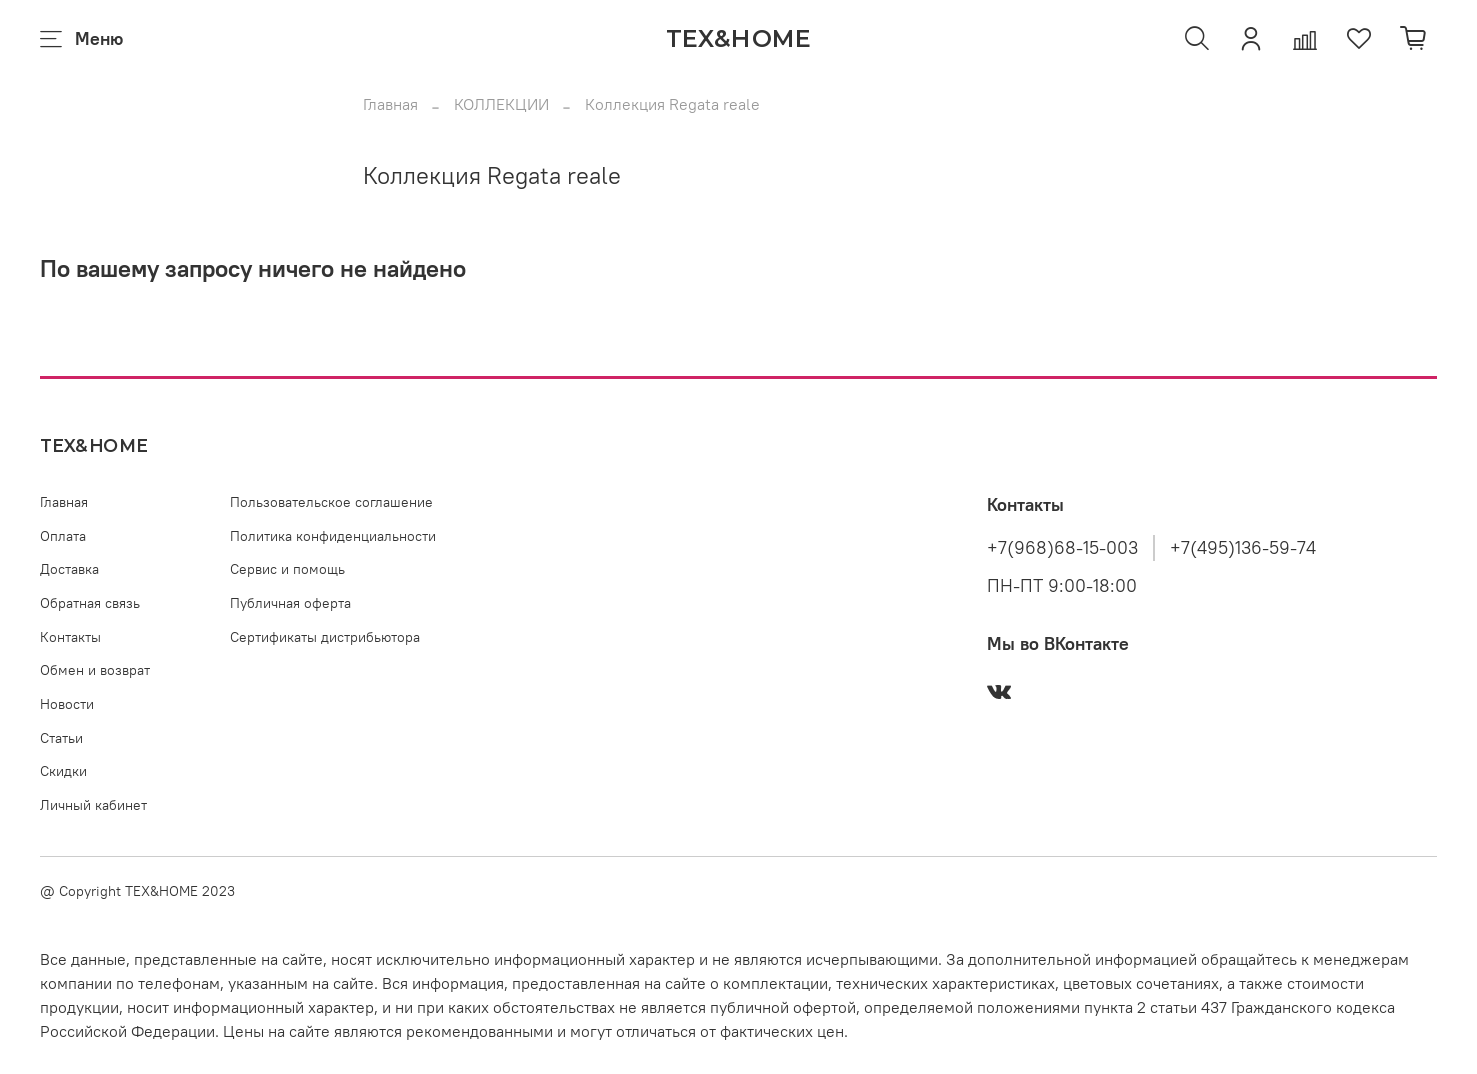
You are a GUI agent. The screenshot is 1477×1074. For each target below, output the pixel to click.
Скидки (63, 771)
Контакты (70, 637)
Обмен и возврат (95, 670)
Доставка (69, 569)
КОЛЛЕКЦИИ (501, 104)
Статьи (61, 738)
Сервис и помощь (287, 569)
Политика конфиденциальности (333, 536)
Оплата (63, 536)
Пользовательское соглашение (331, 502)
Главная (390, 104)
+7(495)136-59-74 (1243, 548)
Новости (67, 704)
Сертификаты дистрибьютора (325, 637)
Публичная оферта (290, 603)
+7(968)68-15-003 (1062, 548)
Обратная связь (90, 603)
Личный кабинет (93, 805)
